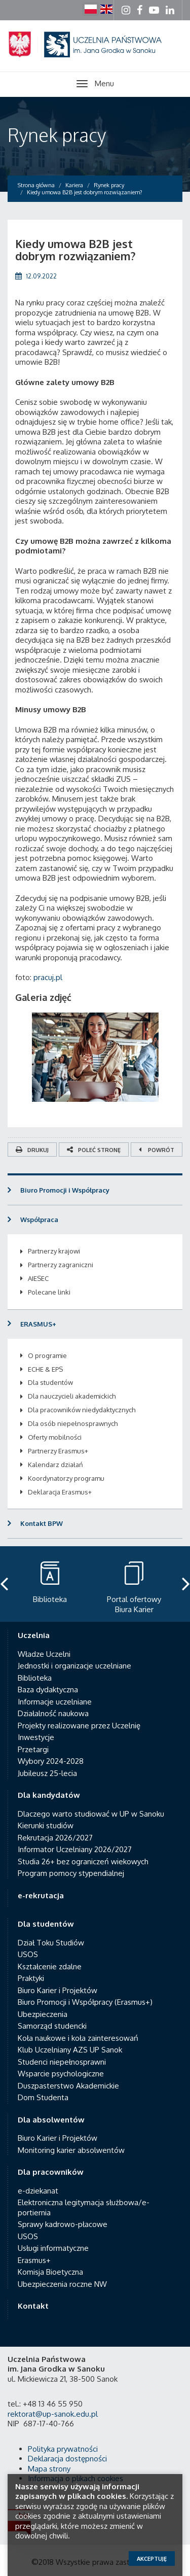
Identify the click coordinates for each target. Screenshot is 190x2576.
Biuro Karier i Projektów (57, 1990)
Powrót (156, 1150)
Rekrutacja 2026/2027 (55, 1837)
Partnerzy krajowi (54, 1251)
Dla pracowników (51, 2172)
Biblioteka (35, 1678)
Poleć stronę (94, 1150)
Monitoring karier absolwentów (71, 2150)
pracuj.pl (47, 977)
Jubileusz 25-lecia (47, 1773)
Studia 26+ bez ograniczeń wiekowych (83, 1861)
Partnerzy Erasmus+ (58, 1451)
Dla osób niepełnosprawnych (73, 1423)
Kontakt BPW (41, 1523)
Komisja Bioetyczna (50, 2272)
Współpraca (39, 1219)
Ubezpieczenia (42, 2014)
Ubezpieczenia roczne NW (62, 2284)
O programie (47, 1355)
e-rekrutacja (41, 1895)
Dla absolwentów (51, 2120)
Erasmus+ (34, 2260)
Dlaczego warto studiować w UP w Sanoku (91, 1814)
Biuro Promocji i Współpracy (64, 1190)
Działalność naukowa (53, 1713)
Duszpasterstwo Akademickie (68, 2086)
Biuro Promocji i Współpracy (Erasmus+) (85, 2002)
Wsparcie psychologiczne (61, 2073)
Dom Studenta (43, 2097)
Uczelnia (34, 1635)
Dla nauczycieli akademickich (72, 1396)
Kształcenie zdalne (50, 1966)
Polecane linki (49, 1292)
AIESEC (38, 1278)
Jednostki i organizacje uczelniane (74, 1665)
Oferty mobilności (55, 1437)
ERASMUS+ (38, 1324)
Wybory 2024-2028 (51, 1761)
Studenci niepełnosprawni (62, 2062)
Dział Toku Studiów (51, 1942)
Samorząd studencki (52, 2026)
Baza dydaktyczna (48, 1689)
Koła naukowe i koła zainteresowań (78, 2038)
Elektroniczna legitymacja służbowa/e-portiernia (83, 2207)
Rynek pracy (57, 134)
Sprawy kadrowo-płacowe (62, 2224)
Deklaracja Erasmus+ (60, 1492)
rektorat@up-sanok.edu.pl (53, 2414)
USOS (28, 1954)
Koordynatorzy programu (66, 1478)
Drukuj (32, 1150)
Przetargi (33, 1749)
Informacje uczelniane (55, 1702)
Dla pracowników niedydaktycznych (81, 1410)
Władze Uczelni (44, 1654)
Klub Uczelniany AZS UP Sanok (70, 2050)
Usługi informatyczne (53, 2248)
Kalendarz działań (55, 1464)
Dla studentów (50, 1382)
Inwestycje (36, 1737)
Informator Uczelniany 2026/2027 (75, 1849)
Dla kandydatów (49, 1795)
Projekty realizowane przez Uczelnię (79, 1725)
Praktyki (31, 1978)
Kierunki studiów (45, 1825)
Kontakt (33, 2306)
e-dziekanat (38, 2191)
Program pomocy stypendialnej (71, 1873)
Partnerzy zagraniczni (60, 1265)
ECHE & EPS (45, 1369)
